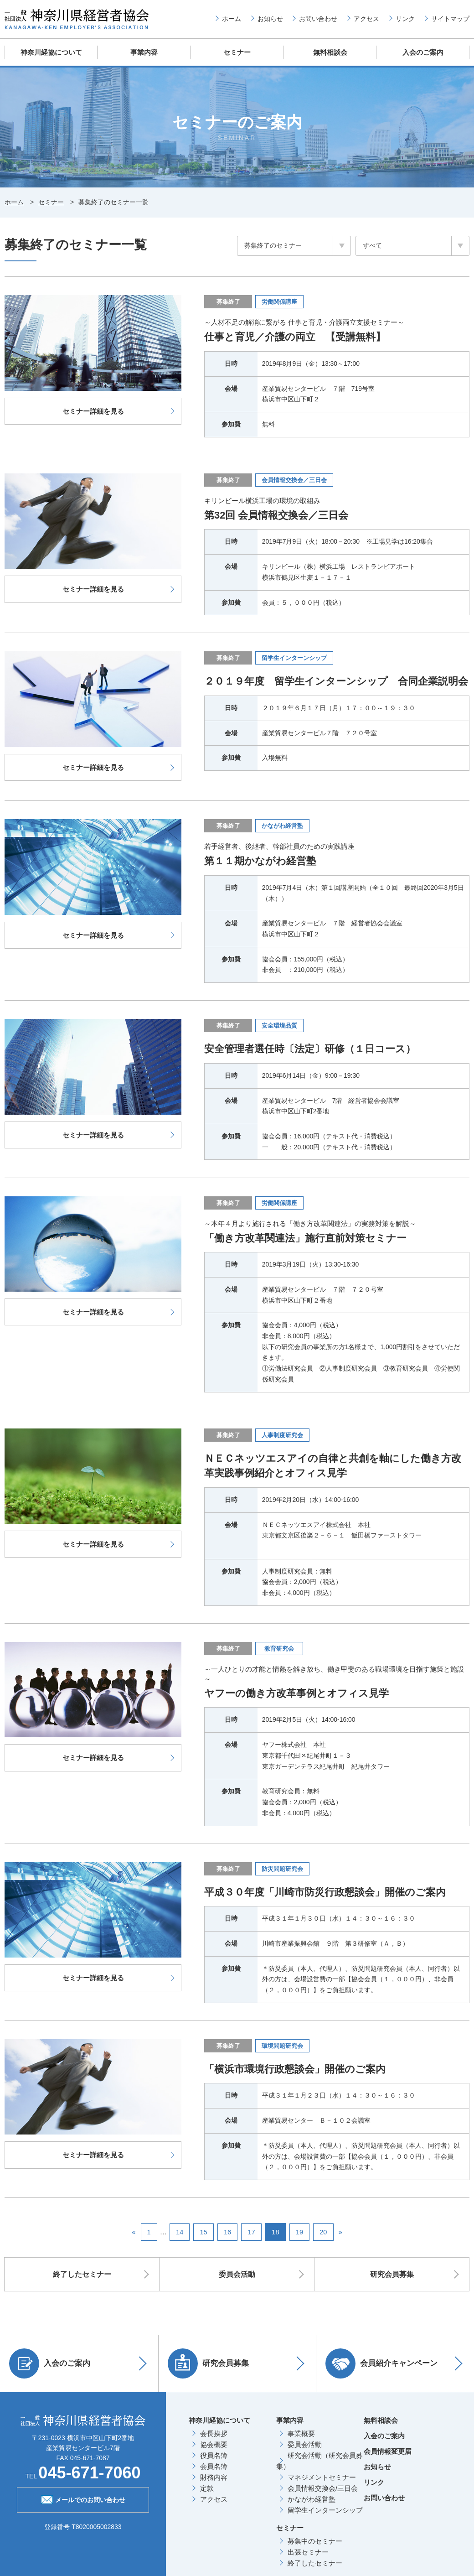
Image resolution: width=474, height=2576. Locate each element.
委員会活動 (237, 2274)
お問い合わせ (318, 18)
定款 (207, 2488)
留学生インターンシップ (325, 2510)
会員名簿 (213, 2466)
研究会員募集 (392, 2274)
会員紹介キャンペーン (384, 2363)
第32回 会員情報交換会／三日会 (279, 513)
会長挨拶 (213, 2433)
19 (300, 2232)
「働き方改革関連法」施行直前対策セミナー (310, 1238)
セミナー (237, 52)
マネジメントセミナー (322, 2477)
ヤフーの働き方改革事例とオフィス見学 (300, 1693)
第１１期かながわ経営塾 (262, 862)
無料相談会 (330, 52)
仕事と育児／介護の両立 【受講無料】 (299, 336)
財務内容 (213, 2477)
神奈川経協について (51, 52)
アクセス (366, 18)
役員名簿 (213, 2455)
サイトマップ (450, 18)
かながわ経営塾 (311, 2499)
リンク (405, 18)
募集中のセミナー (315, 2541)
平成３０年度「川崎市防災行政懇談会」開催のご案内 (330, 1892)
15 (203, 2232)
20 (324, 2232)
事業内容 (144, 52)
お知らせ (270, 18)
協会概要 (213, 2444)
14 (179, 2232)
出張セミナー (308, 2552)
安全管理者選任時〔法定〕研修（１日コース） (314, 1049)
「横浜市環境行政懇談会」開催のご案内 (299, 2069)
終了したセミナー (82, 2274)
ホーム (231, 18)
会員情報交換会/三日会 (323, 2488)
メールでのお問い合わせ (83, 2499)
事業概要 (301, 2433)
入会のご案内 (422, 52)
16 (228, 2232)
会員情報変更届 (388, 2451)
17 (252, 2232)
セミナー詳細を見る (93, 410)
